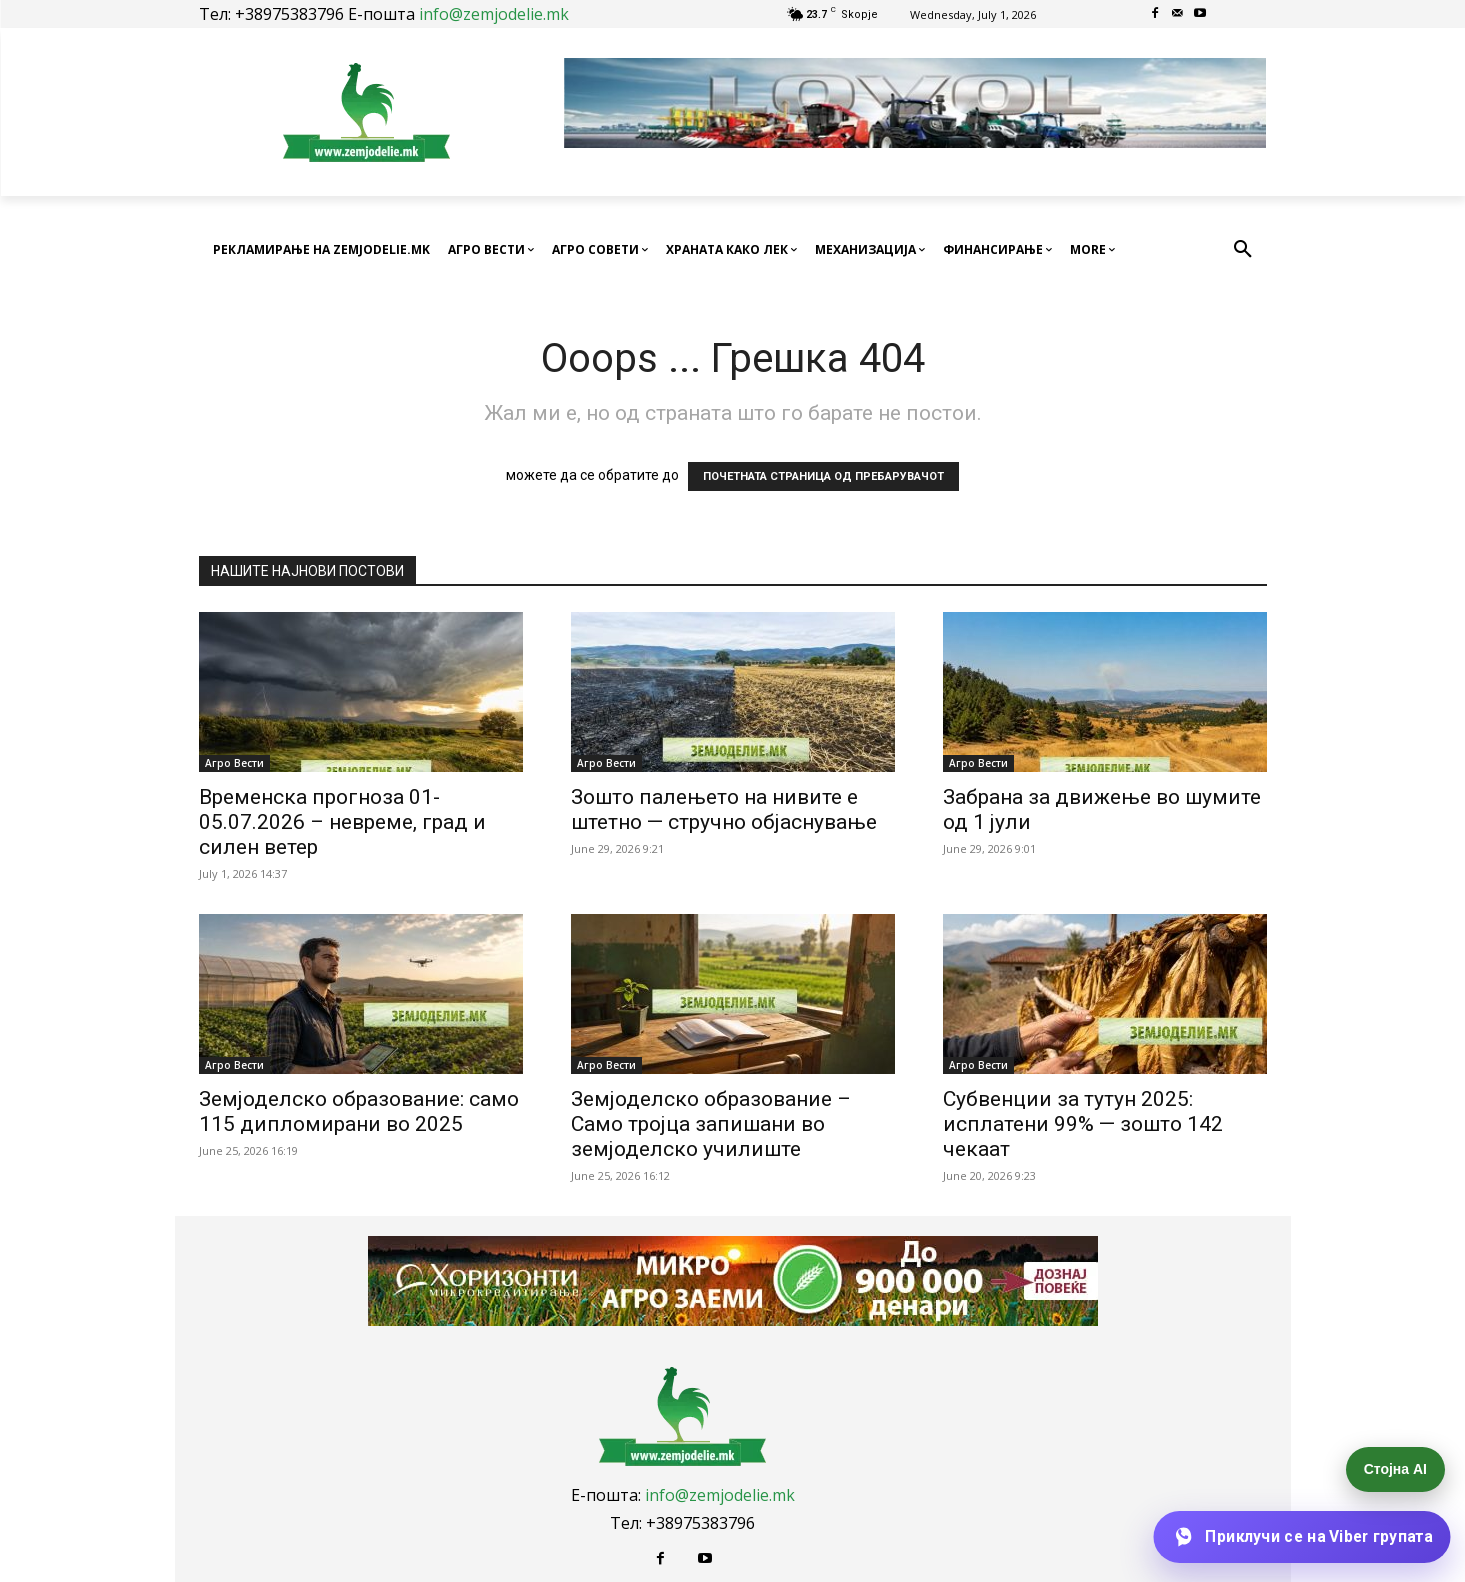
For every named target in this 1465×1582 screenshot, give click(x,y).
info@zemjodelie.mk (494, 14)
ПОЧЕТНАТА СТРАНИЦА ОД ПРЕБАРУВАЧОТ (823, 476)
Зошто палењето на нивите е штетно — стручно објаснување (724, 809)
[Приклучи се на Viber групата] (1301, 1537)
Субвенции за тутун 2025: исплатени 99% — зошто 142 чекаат (1083, 1124)
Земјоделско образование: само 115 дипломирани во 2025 (359, 1111)
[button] (1243, 250)
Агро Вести (234, 763)
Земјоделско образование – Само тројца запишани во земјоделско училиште (711, 1124)
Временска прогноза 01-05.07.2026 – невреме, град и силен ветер (342, 822)
